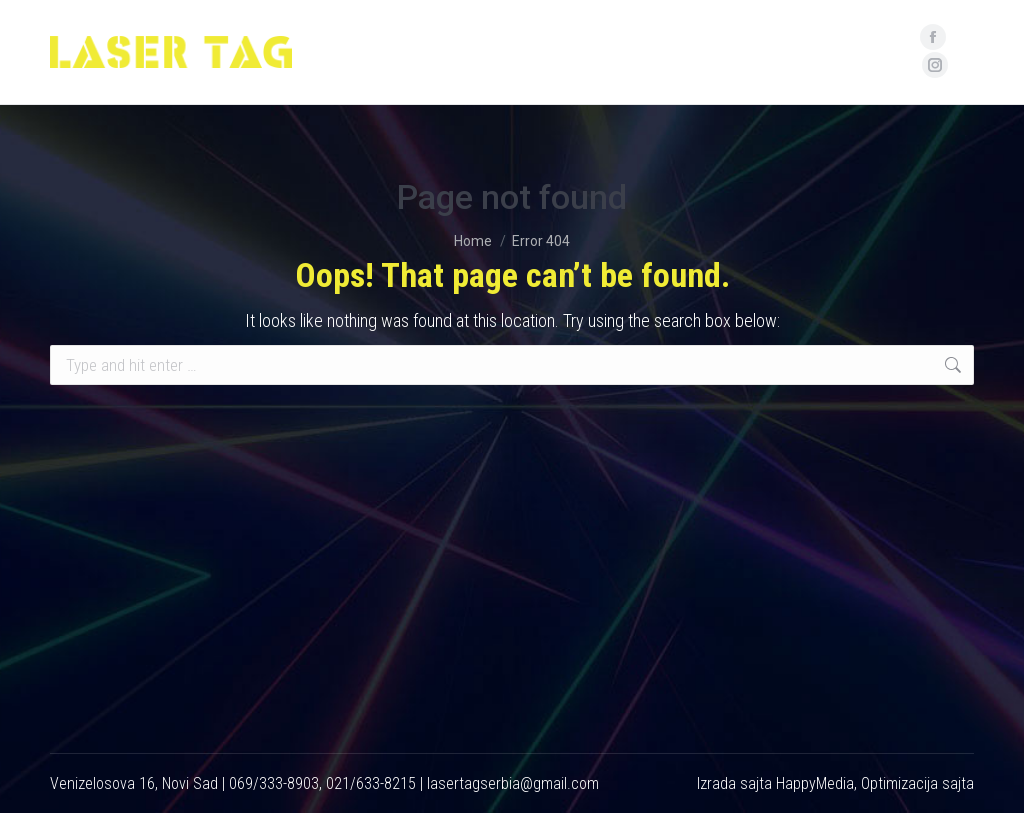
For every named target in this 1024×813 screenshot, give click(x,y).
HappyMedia (815, 783)
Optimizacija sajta (917, 783)
